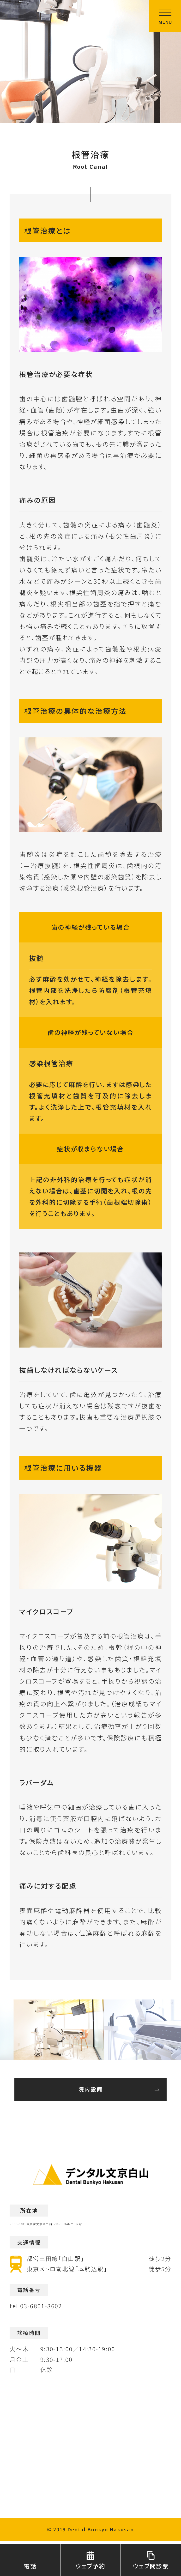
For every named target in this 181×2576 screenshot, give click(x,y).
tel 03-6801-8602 (36, 2310)
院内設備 (90, 2091)
